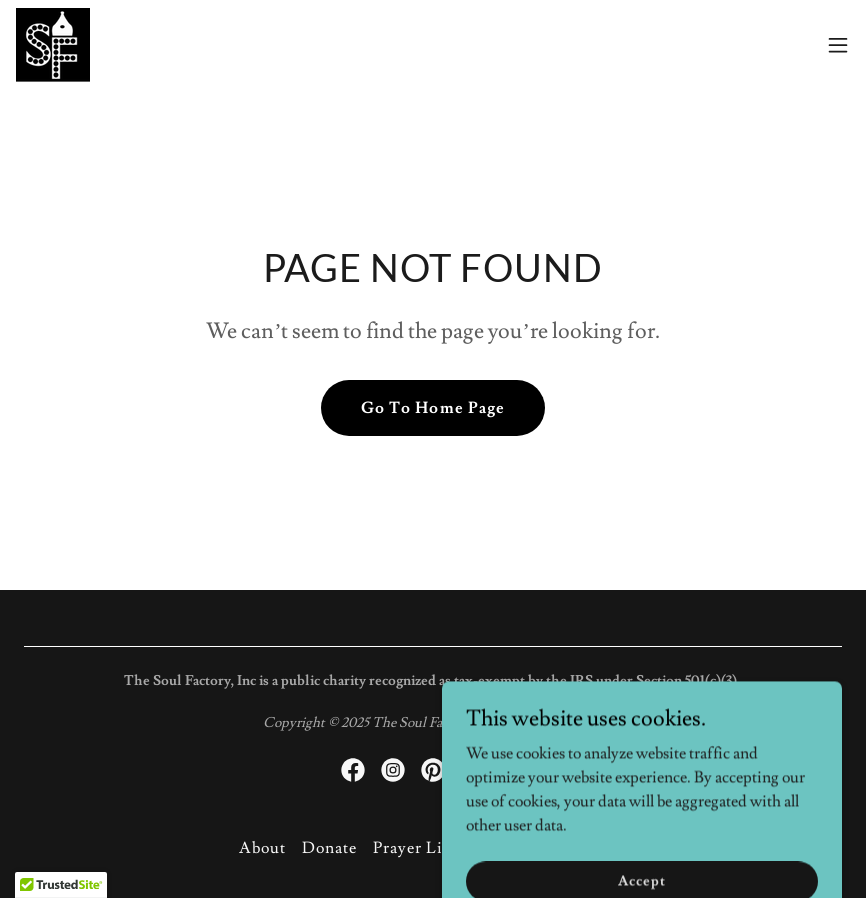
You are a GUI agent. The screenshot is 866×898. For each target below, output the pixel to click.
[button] (838, 45)
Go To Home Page (432, 408)
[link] (53, 45)
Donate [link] (329, 848)
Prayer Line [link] (417, 848)
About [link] (262, 848)
